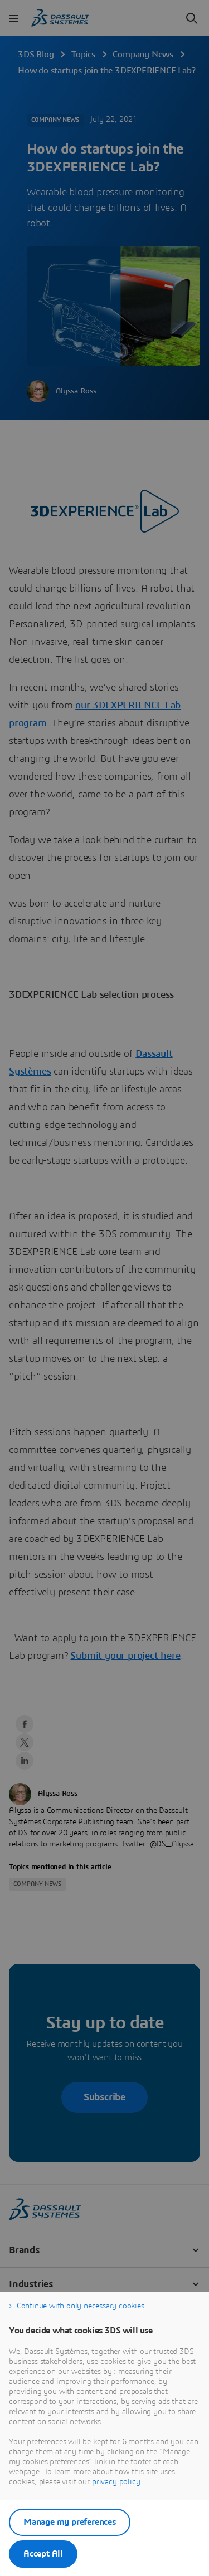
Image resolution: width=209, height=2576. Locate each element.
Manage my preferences (69, 2522)
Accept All (43, 2553)
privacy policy (116, 2482)
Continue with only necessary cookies (80, 2306)
